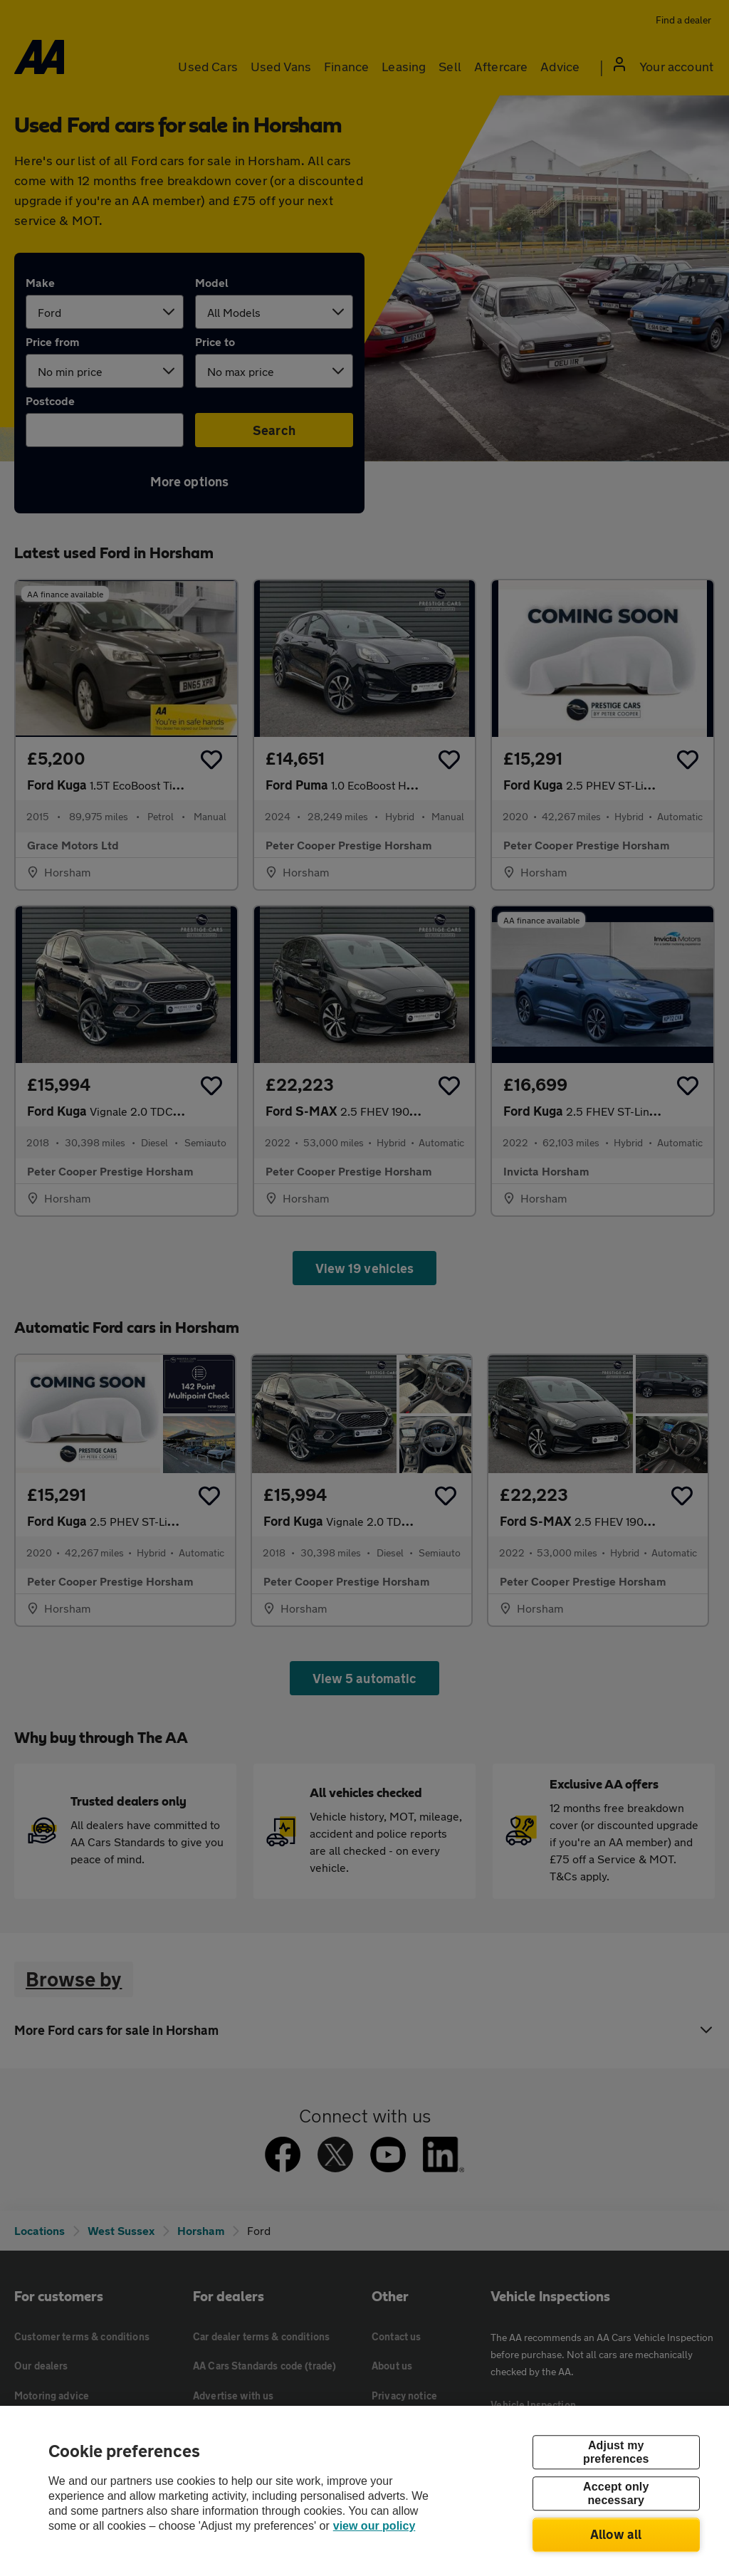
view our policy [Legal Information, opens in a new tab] (374, 2526)
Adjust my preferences (616, 2452)
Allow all (616, 2534)
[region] (364, 2491)
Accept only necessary (616, 2493)
